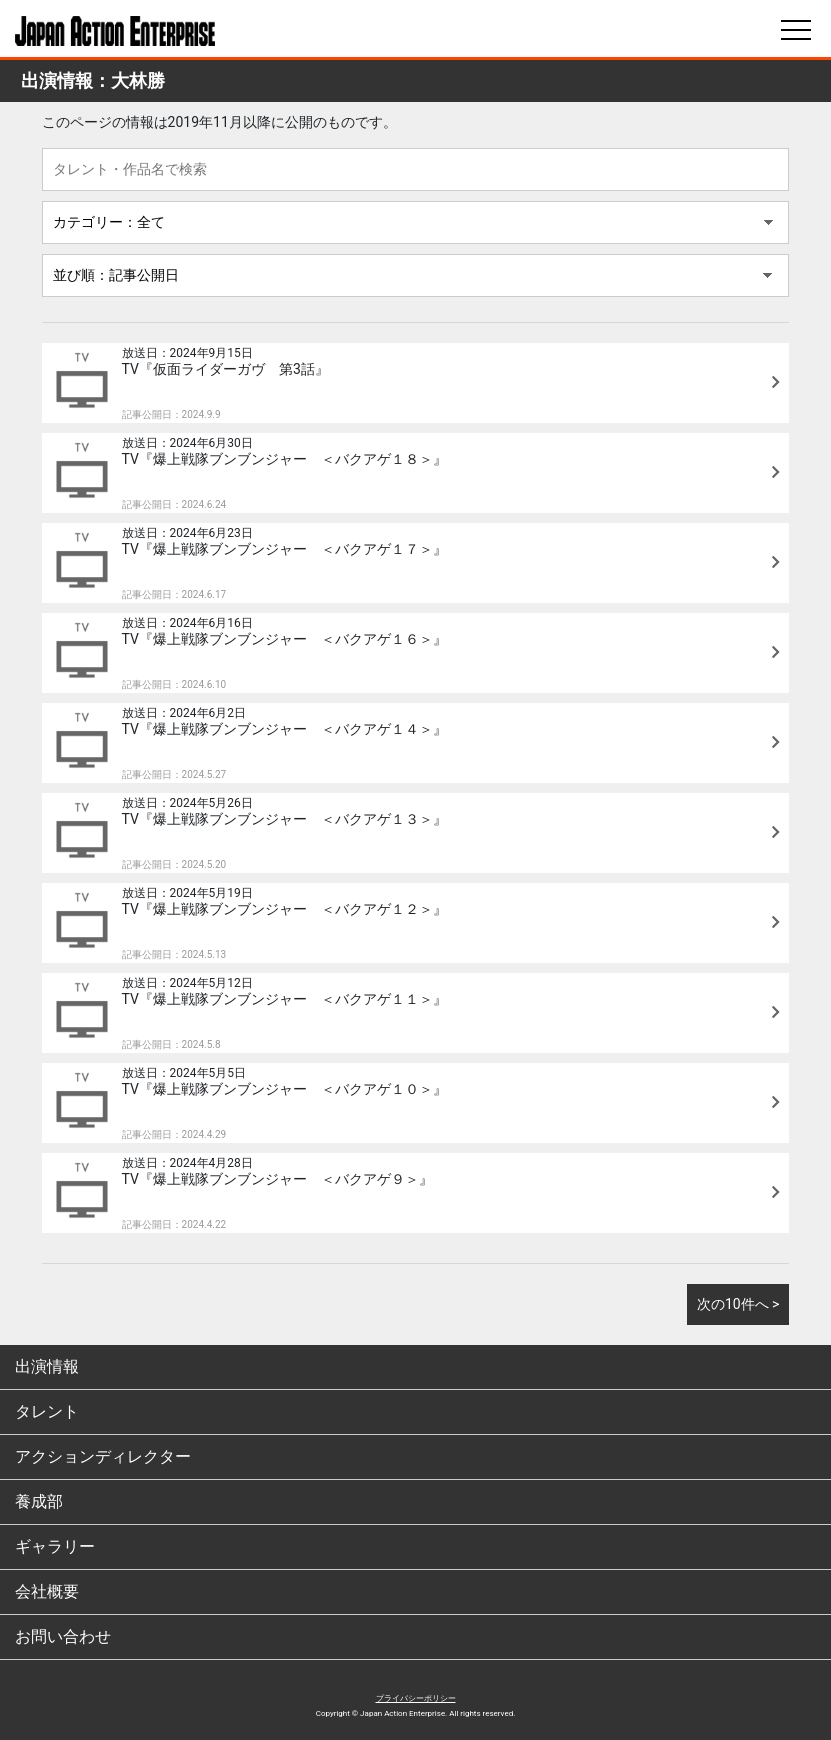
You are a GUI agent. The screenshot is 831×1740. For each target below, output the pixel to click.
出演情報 (47, 1366)
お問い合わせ (63, 1636)
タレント (47, 1411)
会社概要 (47, 1591)
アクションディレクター (103, 1456)
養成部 (39, 1501)
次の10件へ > (738, 1304)
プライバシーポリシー (416, 1698)
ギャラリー (55, 1546)
